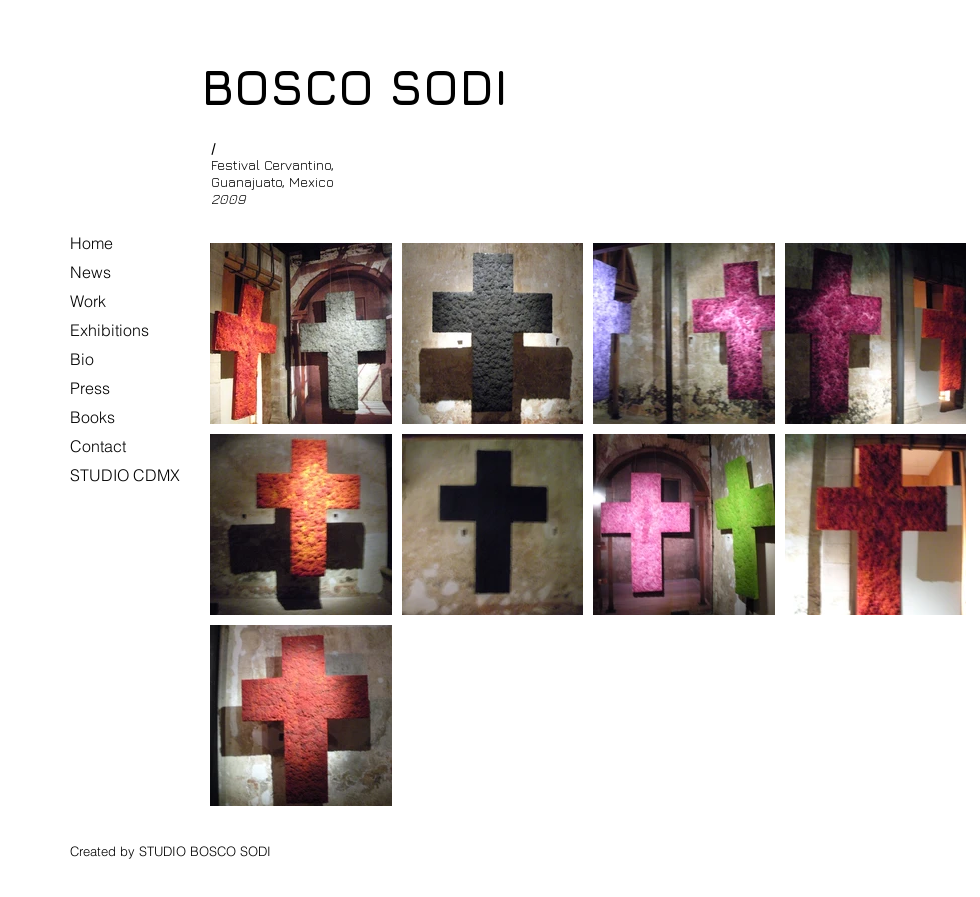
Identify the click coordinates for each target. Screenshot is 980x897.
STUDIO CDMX (125, 475)
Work (88, 301)
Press (90, 388)
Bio (82, 359)
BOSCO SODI (354, 87)
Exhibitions (109, 330)
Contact (98, 446)
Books (92, 417)
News (90, 272)
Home (91, 243)
